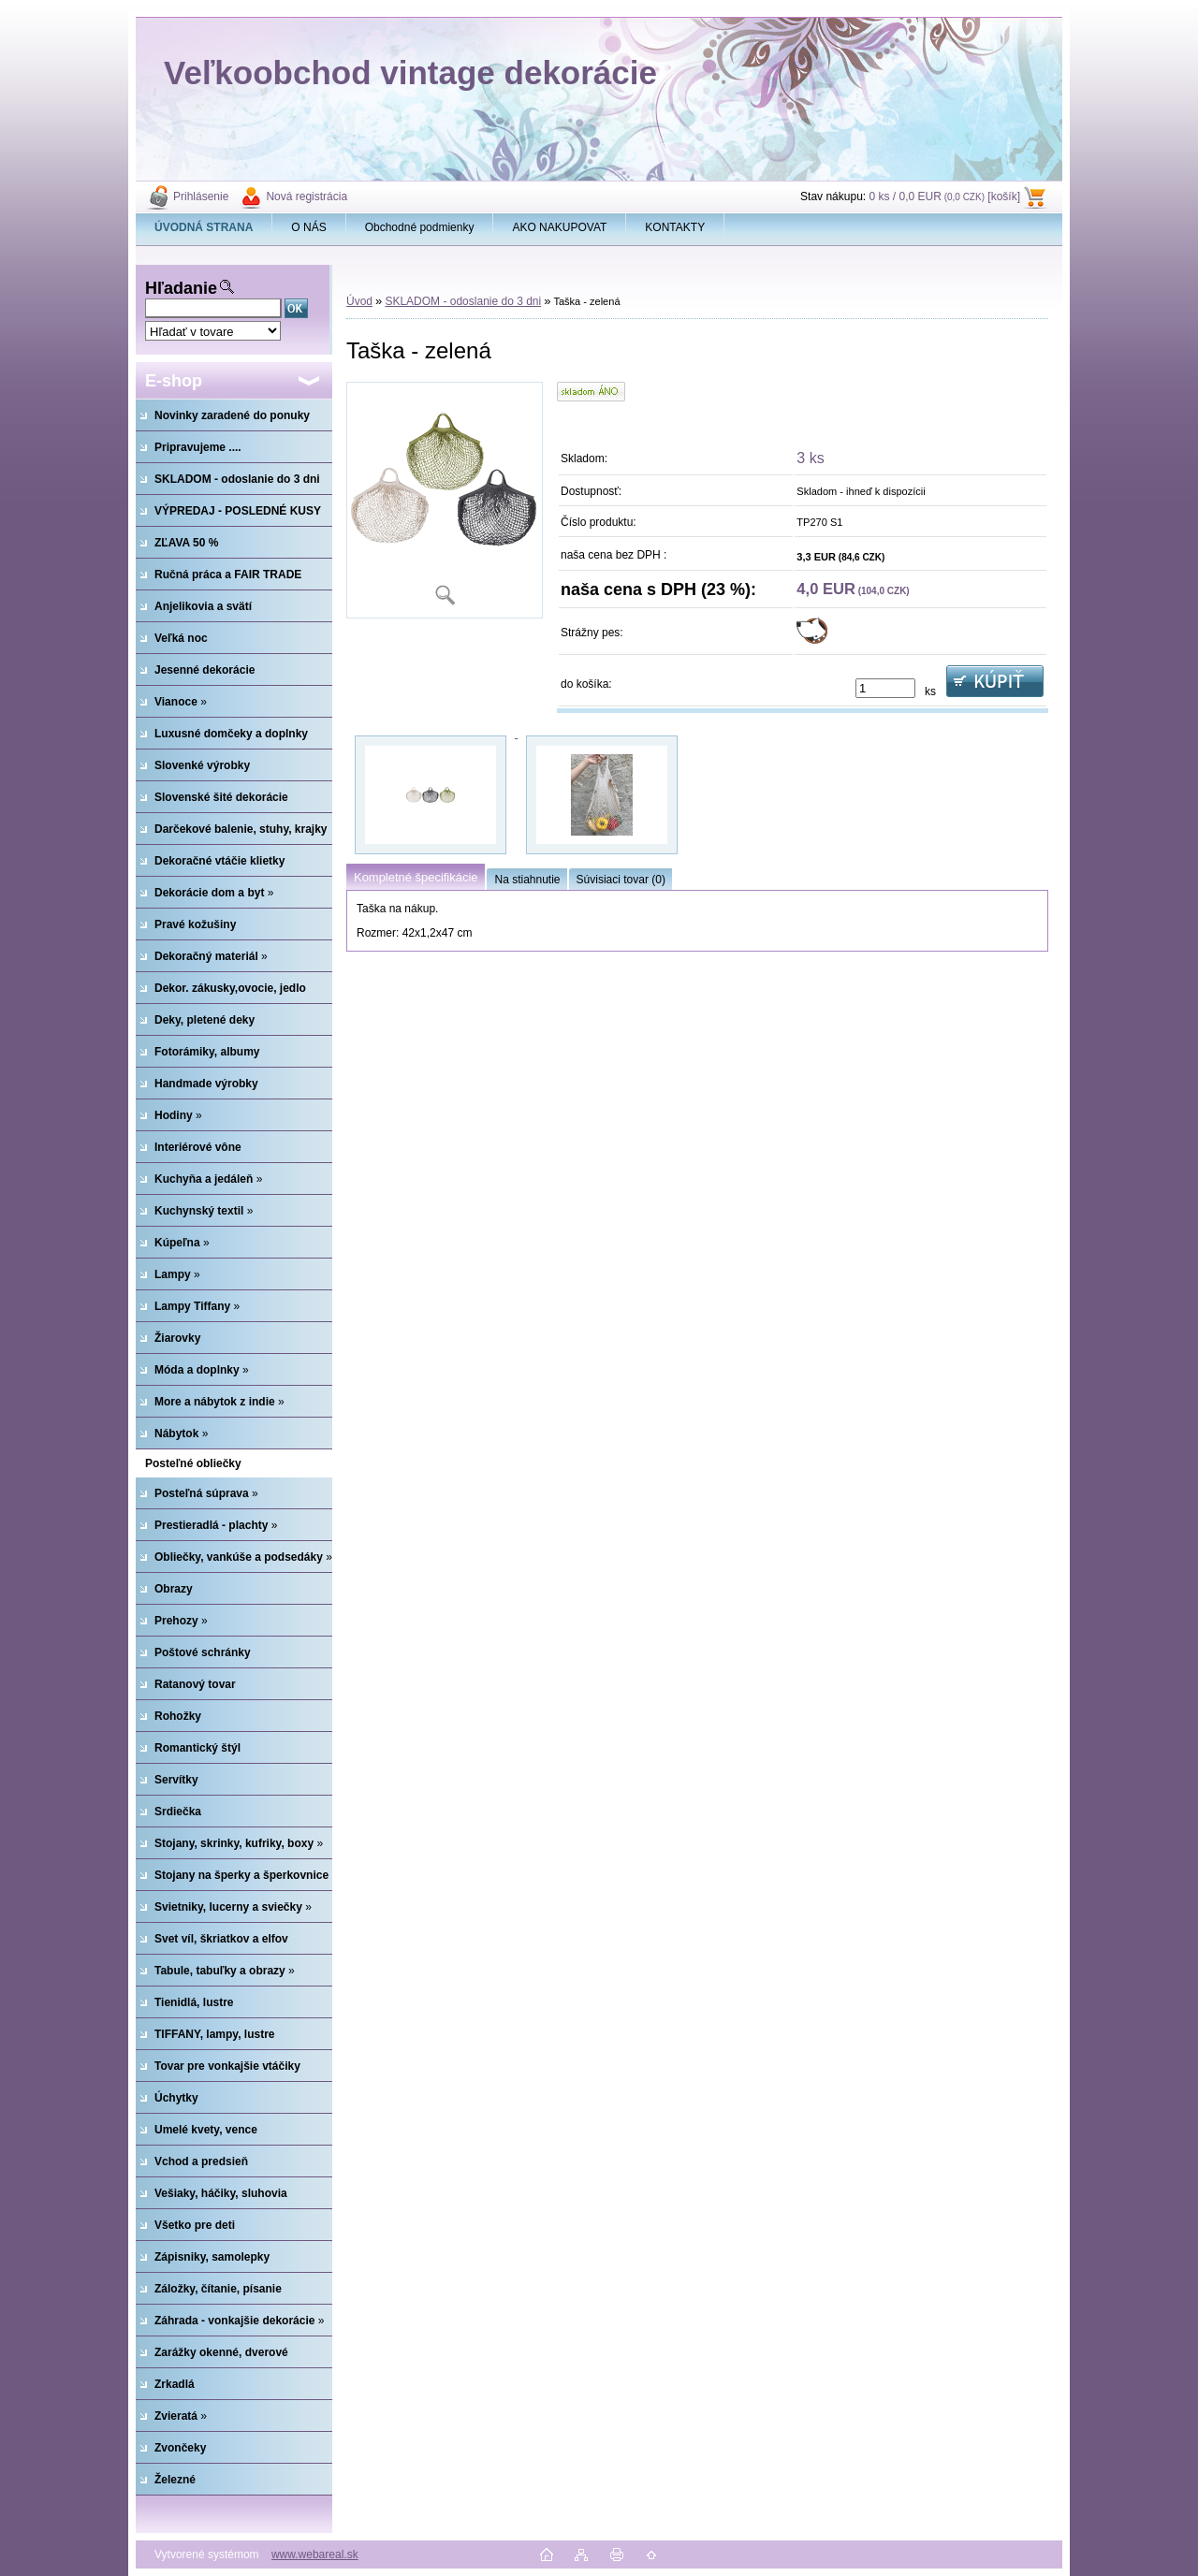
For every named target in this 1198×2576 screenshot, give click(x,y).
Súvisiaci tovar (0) (621, 879)
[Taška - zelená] (444, 500)
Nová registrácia (306, 196)
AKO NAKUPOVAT (559, 227)
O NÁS (308, 227)
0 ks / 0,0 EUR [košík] (944, 196)
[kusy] (885, 688)
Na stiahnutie (527, 879)
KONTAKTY (675, 227)
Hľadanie (181, 288)
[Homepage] (204, 227)
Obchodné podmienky (420, 227)
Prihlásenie (200, 196)
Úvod (359, 301)
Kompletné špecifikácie (415, 877)
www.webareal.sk (314, 2554)
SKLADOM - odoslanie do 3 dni (463, 301)
